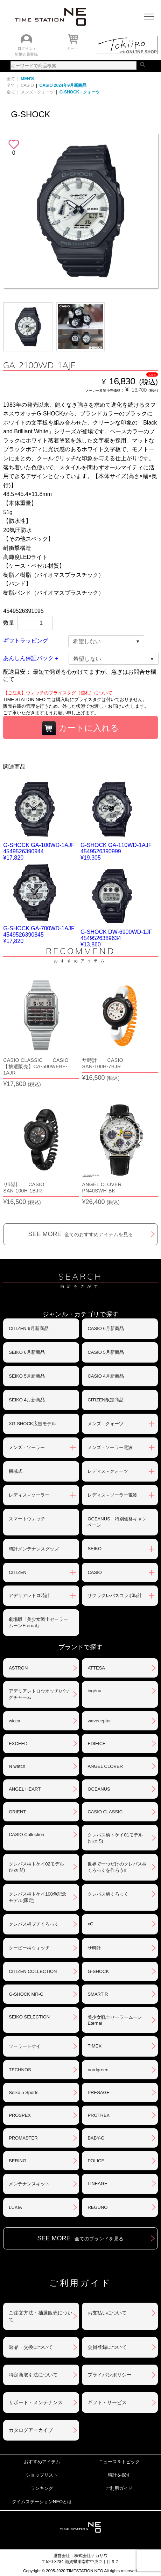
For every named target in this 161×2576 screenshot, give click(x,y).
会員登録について (107, 2347)
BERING (17, 2160)
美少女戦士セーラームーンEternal (115, 2020)
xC (90, 1923)
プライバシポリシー (110, 2375)
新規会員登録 (26, 54)
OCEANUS (99, 1789)
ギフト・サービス (107, 2402)
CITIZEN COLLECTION (33, 1971)
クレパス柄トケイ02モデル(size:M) (36, 1866)
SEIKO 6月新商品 (27, 1352)
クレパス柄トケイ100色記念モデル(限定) (37, 1897)
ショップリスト (42, 2475)
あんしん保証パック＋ (31, 658)
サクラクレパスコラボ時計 (115, 1595)
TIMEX (95, 2046)
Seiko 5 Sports (23, 2092)
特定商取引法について (33, 2375)
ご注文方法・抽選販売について (40, 2316)
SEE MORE (80, 1234)
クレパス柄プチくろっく (34, 1924)
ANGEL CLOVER (105, 1766)
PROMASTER (23, 2138)
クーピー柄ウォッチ (29, 1948)
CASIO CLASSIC (105, 1811)
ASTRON (18, 1668)
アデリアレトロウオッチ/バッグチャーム (39, 1694)
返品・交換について (31, 2347)
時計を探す (119, 2475)
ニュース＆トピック (119, 2461)
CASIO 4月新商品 (106, 1376)
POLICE (96, 2160)
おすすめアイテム (42, 2461)
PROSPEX (20, 2115)
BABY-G (96, 2138)
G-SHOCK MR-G (26, 1994)
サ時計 (94, 1948)
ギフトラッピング (25, 641)
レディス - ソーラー (29, 1495)
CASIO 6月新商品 (106, 1328)
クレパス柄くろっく (108, 1894)
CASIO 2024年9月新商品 (63, 85)
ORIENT (17, 1811)
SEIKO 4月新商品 (27, 1399)
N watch (17, 1766)
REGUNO (97, 2207)
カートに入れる (80, 728)
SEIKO (95, 1548)
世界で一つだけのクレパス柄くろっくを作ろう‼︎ (117, 1867)
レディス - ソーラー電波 (112, 1495)
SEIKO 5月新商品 (27, 1376)
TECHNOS (20, 2069)
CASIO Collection (26, 1834)
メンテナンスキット (29, 2183)
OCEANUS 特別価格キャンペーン (117, 1522)
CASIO (27, 85)
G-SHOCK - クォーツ (79, 92)
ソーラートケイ (25, 2046)
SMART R (98, 1994)
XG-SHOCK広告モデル (32, 1423)
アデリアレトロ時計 (29, 1595)
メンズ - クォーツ (37, 92)
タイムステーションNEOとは (42, 2501)
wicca (14, 1720)
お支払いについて (107, 2313)
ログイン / (26, 48)
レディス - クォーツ (108, 1471)
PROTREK (99, 2115)
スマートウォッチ (27, 1518)
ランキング (41, 2488)
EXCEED (18, 1743)
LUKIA (15, 2207)
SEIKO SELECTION (29, 2016)
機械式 (15, 1471)
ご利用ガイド (119, 2488)
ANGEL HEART (25, 1789)
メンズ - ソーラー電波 (110, 1447)
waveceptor (99, 1720)
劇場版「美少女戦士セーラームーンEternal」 (38, 1622)
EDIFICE (96, 1743)
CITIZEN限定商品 (106, 1399)
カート (72, 48)
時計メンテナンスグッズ (34, 1549)
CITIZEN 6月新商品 (28, 1328)
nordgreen (98, 2069)
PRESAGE (99, 2092)
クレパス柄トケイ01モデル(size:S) (115, 1837)
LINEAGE (97, 2183)
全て (11, 78)
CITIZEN (18, 1572)
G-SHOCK (98, 1971)
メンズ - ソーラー (27, 1447)
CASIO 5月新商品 (106, 1352)
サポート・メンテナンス (36, 2402)
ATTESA (96, 1668)
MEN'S (27, 78)
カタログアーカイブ (31, 2430)
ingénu (94, 1690)
